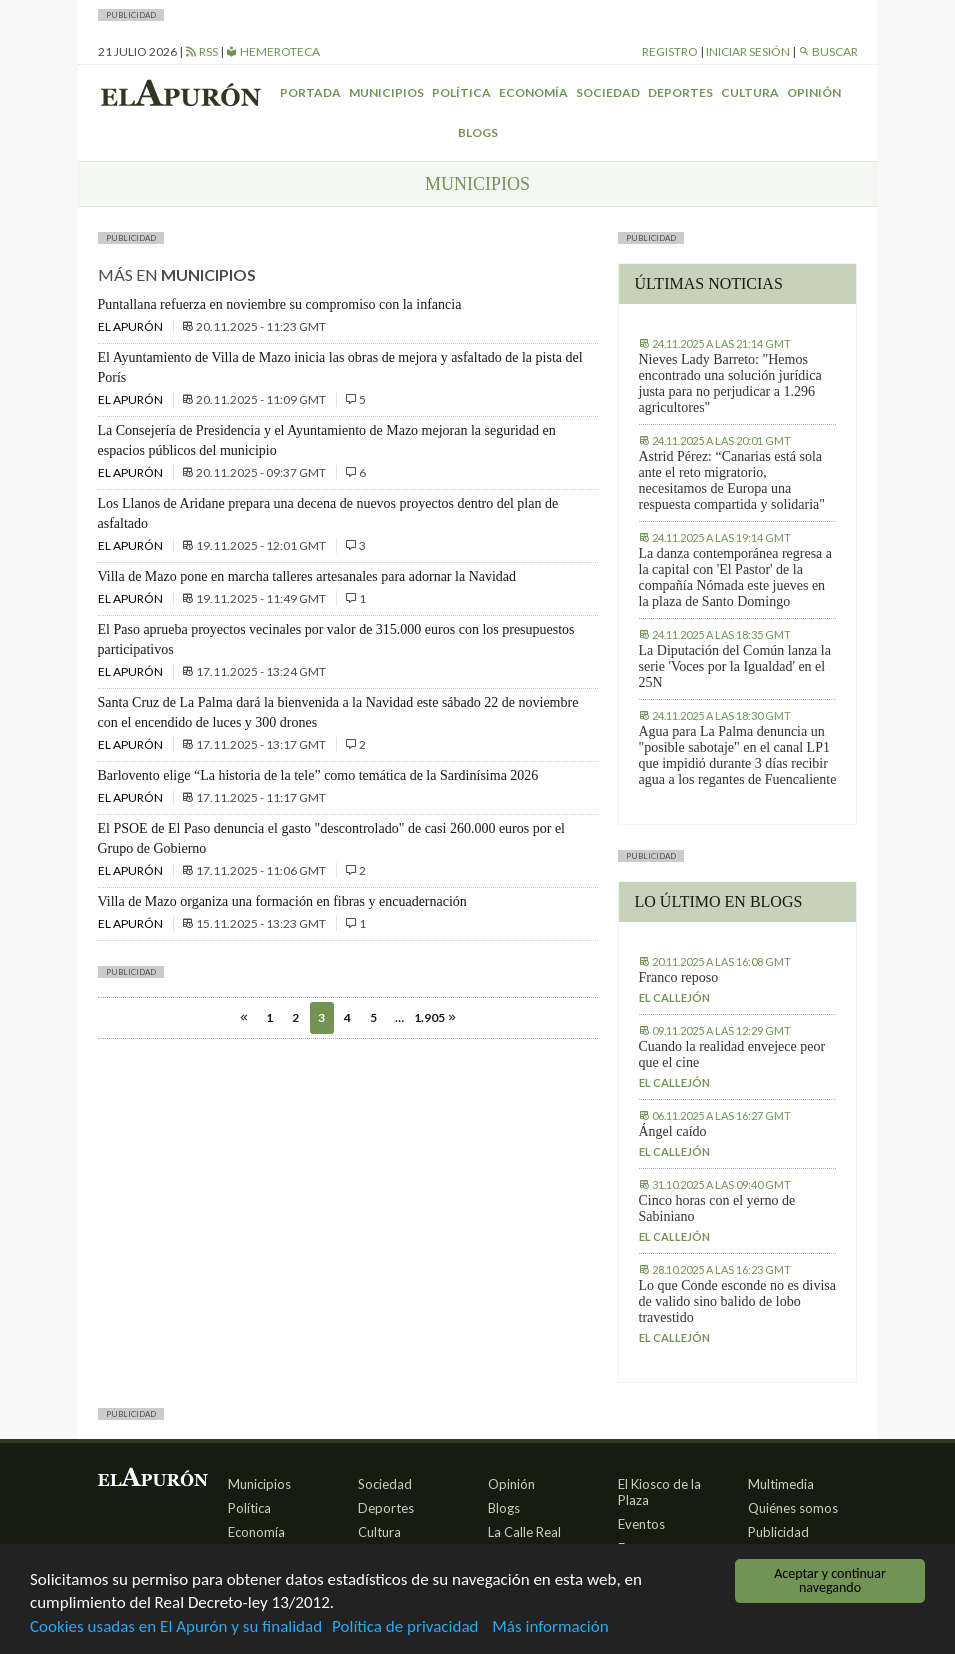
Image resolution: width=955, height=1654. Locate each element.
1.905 (426, 1017)
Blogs (478, 132)
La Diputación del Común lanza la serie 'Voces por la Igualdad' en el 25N (735, 666)
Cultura (750, 92)
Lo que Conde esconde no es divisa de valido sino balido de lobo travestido (738, 1301)
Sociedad (608, 92)
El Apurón (131, 326)
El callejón (674, 997)
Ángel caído (673, 1131)
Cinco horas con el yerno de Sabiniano (717, 1208)
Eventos (641, 1524)
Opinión (814, 92)
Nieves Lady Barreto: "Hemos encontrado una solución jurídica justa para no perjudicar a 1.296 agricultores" (730, 383)
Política (461, 92)
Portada (310, 92)
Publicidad (778, 1532)
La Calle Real (524, 1532)
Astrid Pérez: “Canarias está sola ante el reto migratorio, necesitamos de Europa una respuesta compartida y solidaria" (732, 480)
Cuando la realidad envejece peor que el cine (732, 1054)
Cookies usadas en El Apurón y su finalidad (176, 1627)
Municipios (386, 92)
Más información (550, 1627)
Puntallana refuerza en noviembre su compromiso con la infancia (280, 304)
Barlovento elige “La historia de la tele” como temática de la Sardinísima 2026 (318, 775)
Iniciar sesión (748, 51)
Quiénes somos (793, 1508)
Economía (533, 92)
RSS (201, 51)
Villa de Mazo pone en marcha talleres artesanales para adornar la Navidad (307, 576)
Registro (670, 51)
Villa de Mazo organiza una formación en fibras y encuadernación (282, 901)
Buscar (828, 51)
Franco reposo (679, 977)
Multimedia (781, 1484)
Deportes (680, 92)
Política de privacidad (405, 1627)
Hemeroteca (273, 51)
